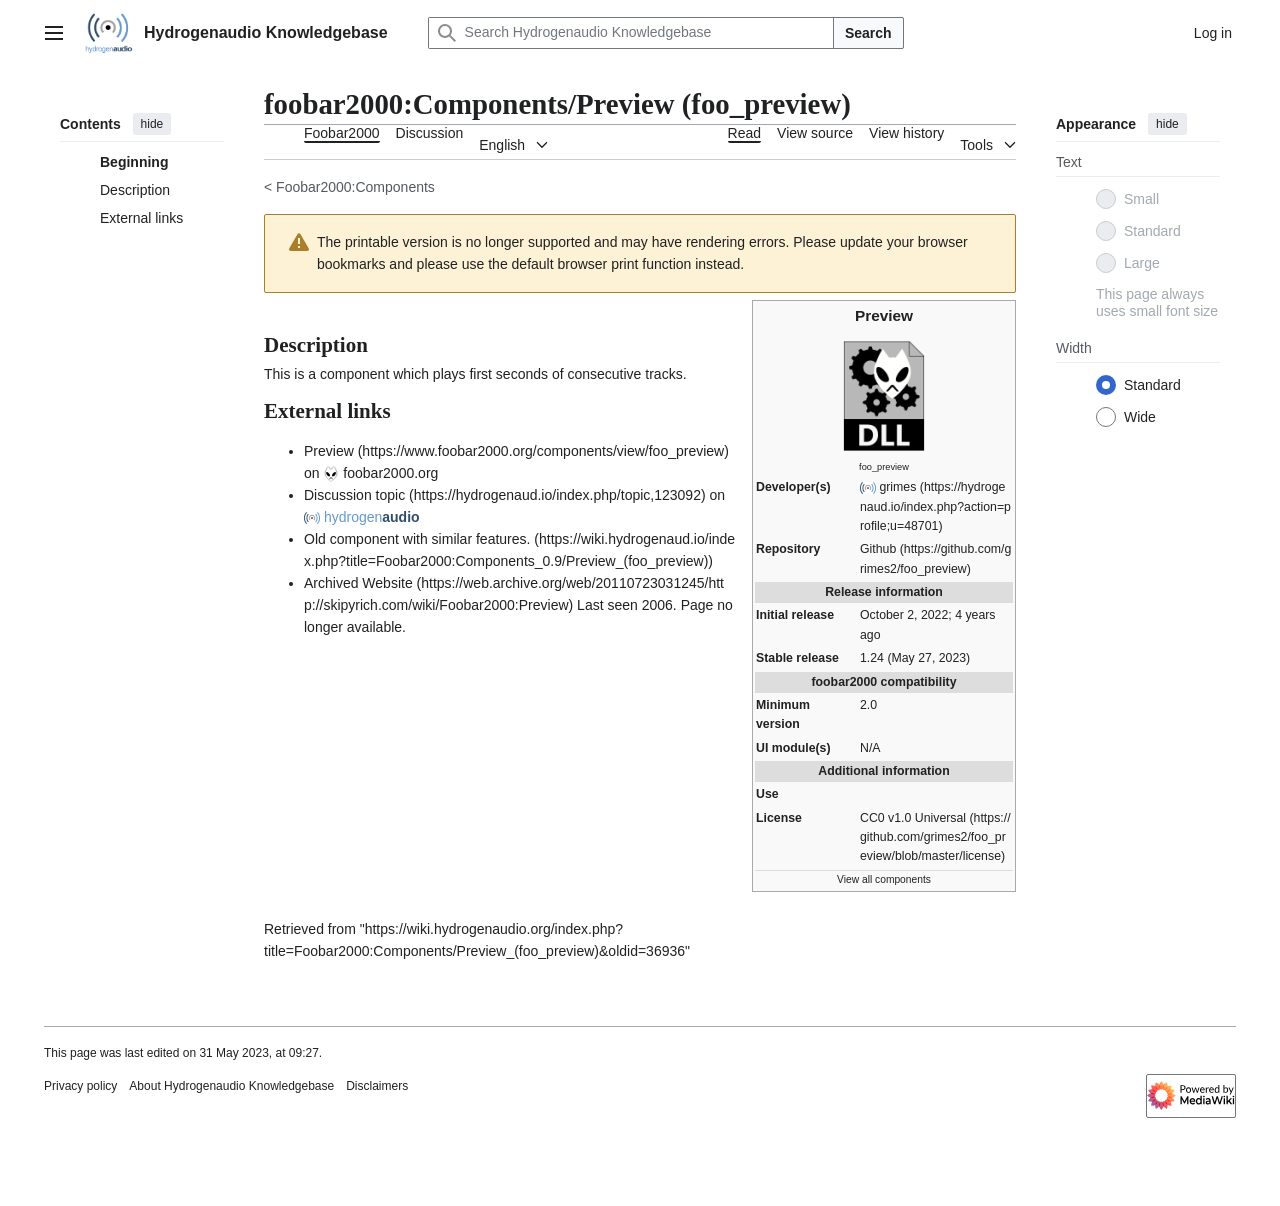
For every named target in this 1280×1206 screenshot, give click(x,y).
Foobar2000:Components (355, 187)
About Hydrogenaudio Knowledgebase (231, 1086)
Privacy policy (80, 1086)
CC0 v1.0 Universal (913, 818)
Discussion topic (354, 495)
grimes (897, 487)
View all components (884, 879)
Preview (329, 451)
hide (152, 124)
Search (868, 33)
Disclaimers (377, 1086)
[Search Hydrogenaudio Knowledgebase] (631, 33)
